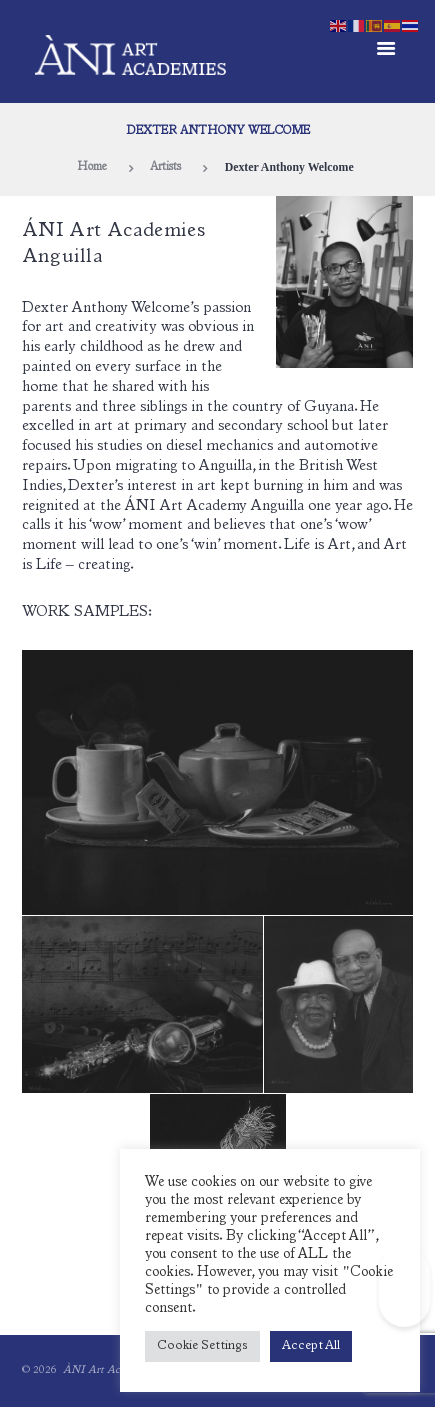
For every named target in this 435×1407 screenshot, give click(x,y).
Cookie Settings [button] (202, 1346)
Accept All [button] (311, 1346)
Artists (165, 167)
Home (92, 167)
